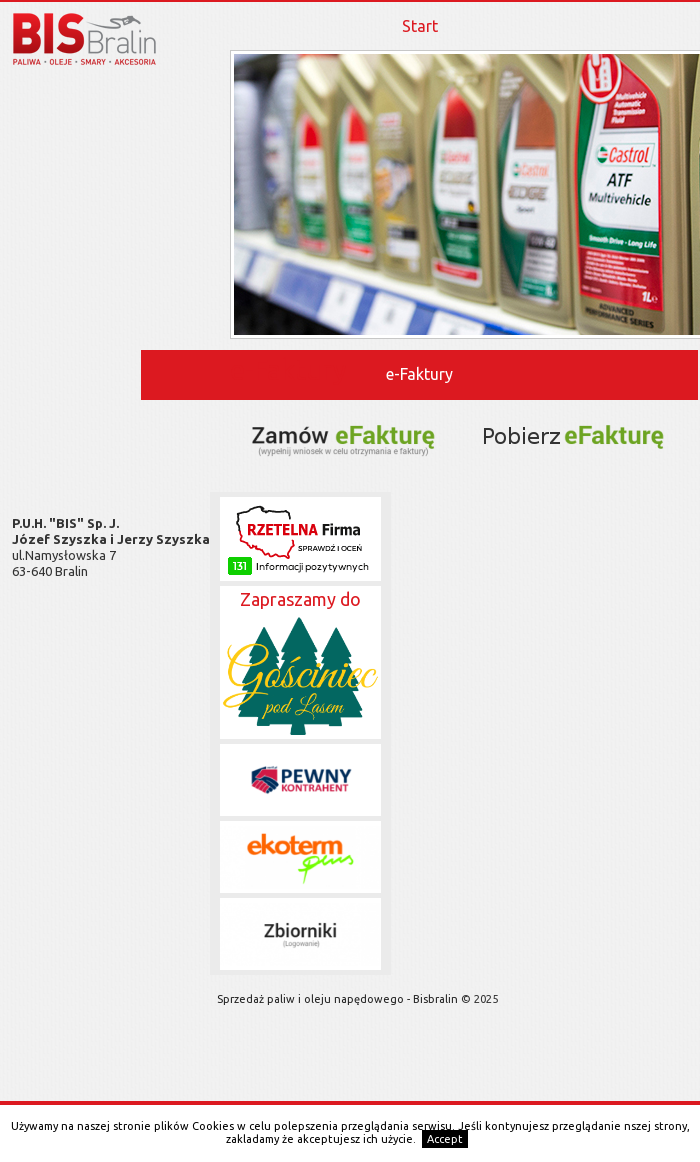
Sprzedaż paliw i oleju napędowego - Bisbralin (339, 999)
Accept (445, 1139)
